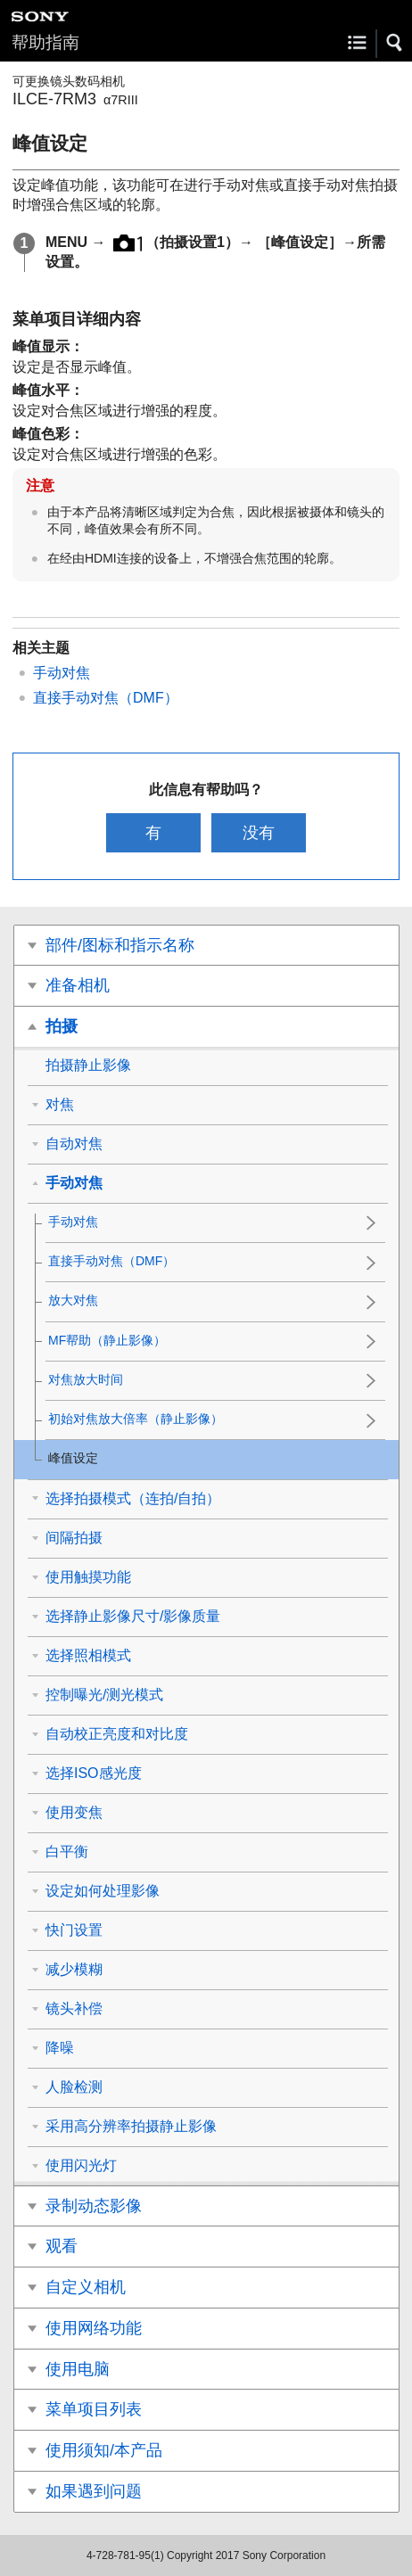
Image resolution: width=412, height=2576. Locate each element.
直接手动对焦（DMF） (105, 697)
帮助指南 (45, 42)
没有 (259, 833)
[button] (395, 42)
